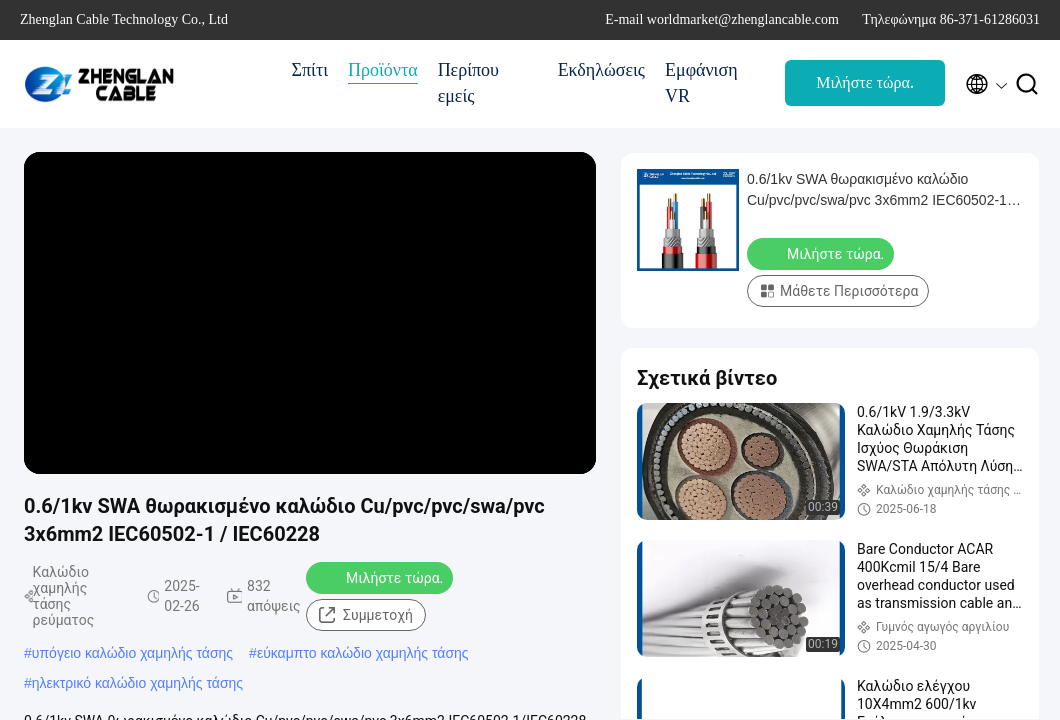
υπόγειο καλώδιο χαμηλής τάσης (132, 653)
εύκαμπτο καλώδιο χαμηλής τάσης (363, 653)
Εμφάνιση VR (701, 83)
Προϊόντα (383, 70)
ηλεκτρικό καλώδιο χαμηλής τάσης (137, 683)
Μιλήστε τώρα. (865, 82)
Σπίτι (310, 70)
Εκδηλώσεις (601, 70)
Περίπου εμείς (468, 83)
